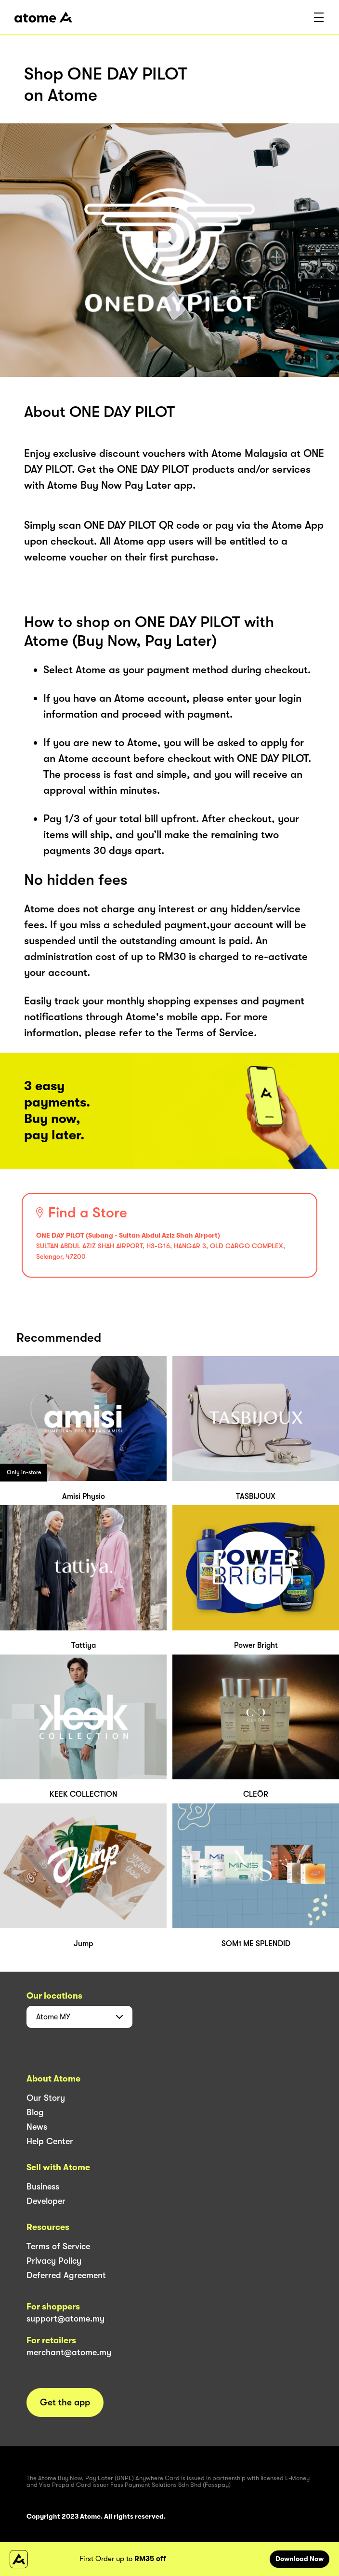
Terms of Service (58, 2246)
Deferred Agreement (66, 2275)
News (36, 2127)
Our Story (45, 2098)
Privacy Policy (53, 2261)
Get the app (65, 2402)
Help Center (49, 2141)
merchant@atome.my (68, 2352)
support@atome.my (65, 2318)
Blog (35, 2112)
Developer (45, 2201)
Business (42, 2186)
